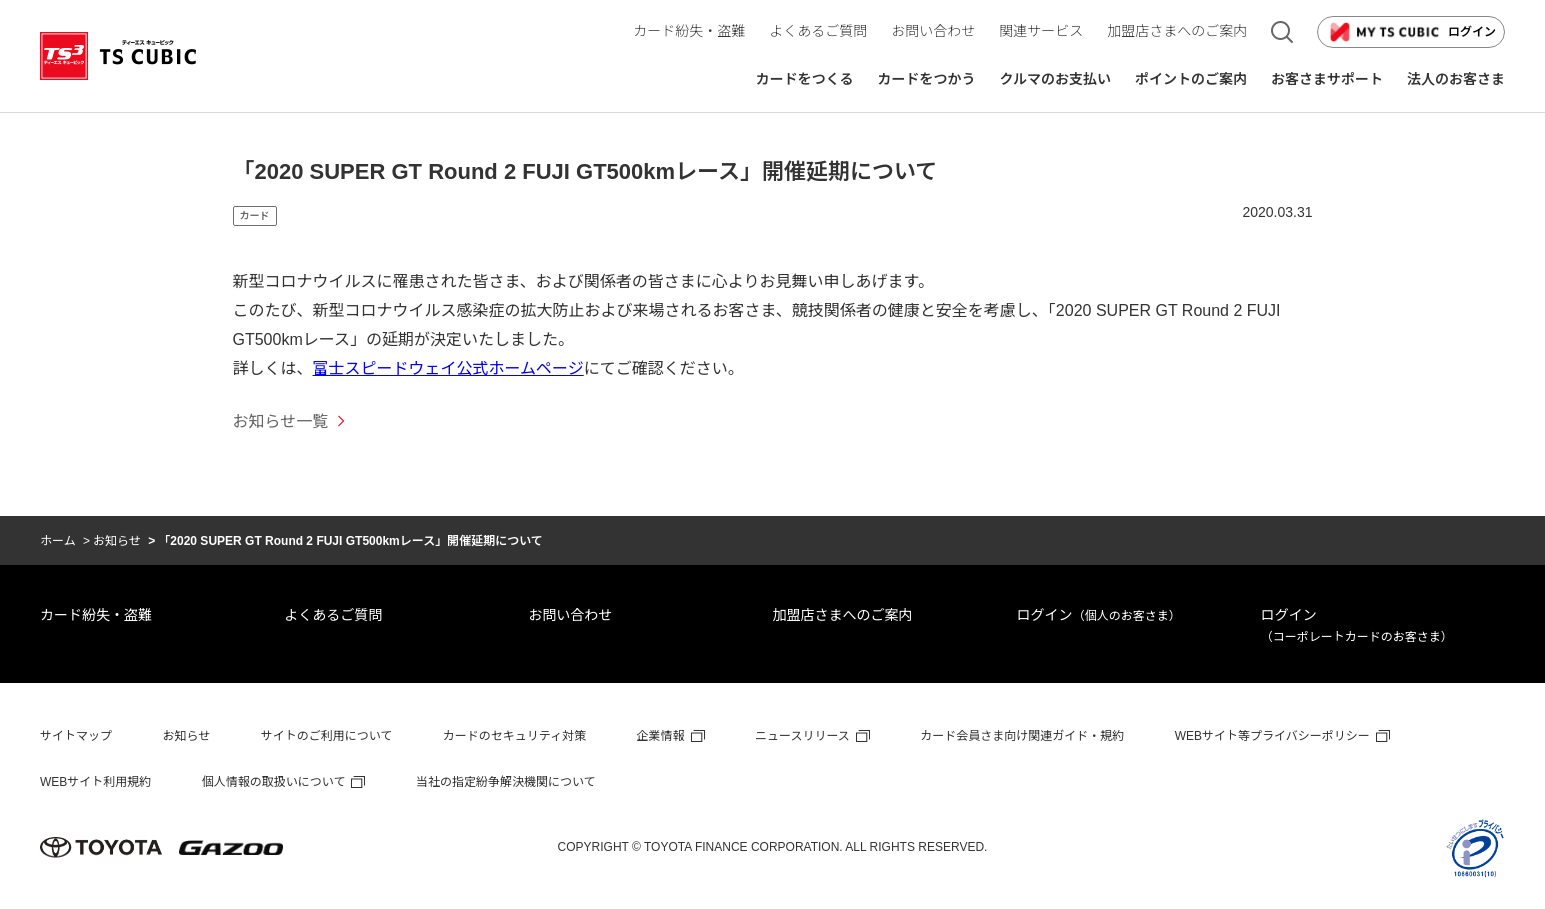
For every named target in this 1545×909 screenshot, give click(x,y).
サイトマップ (76, 736)
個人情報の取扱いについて (274, 782)
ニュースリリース (802, 736)
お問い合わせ (570, 615)
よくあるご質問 (333, 615)
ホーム (58, 541)
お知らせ (117, 541)
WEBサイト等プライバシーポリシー (1272, 736)
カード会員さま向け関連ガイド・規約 (1022, 736)
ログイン (1411, 32)
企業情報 (661, 736)
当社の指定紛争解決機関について (506, 782)
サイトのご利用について (327, 736)
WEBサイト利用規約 (95, 782)
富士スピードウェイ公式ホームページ (448, 368)
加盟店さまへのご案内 (842, 615)
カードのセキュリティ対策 (514, 736)
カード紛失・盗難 (96, 615)
